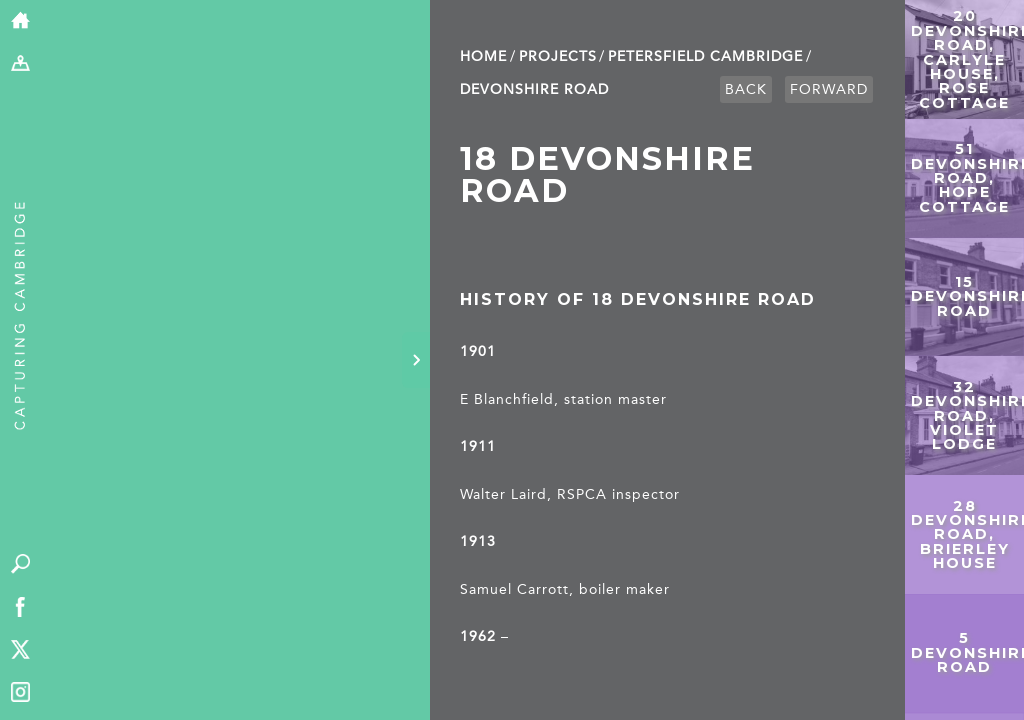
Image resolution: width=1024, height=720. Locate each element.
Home (483, 56)
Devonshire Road (534, 89)
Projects (558, 56)
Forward (829, 89)
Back (746, 89)
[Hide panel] (416, 360)
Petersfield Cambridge (705, 56)
